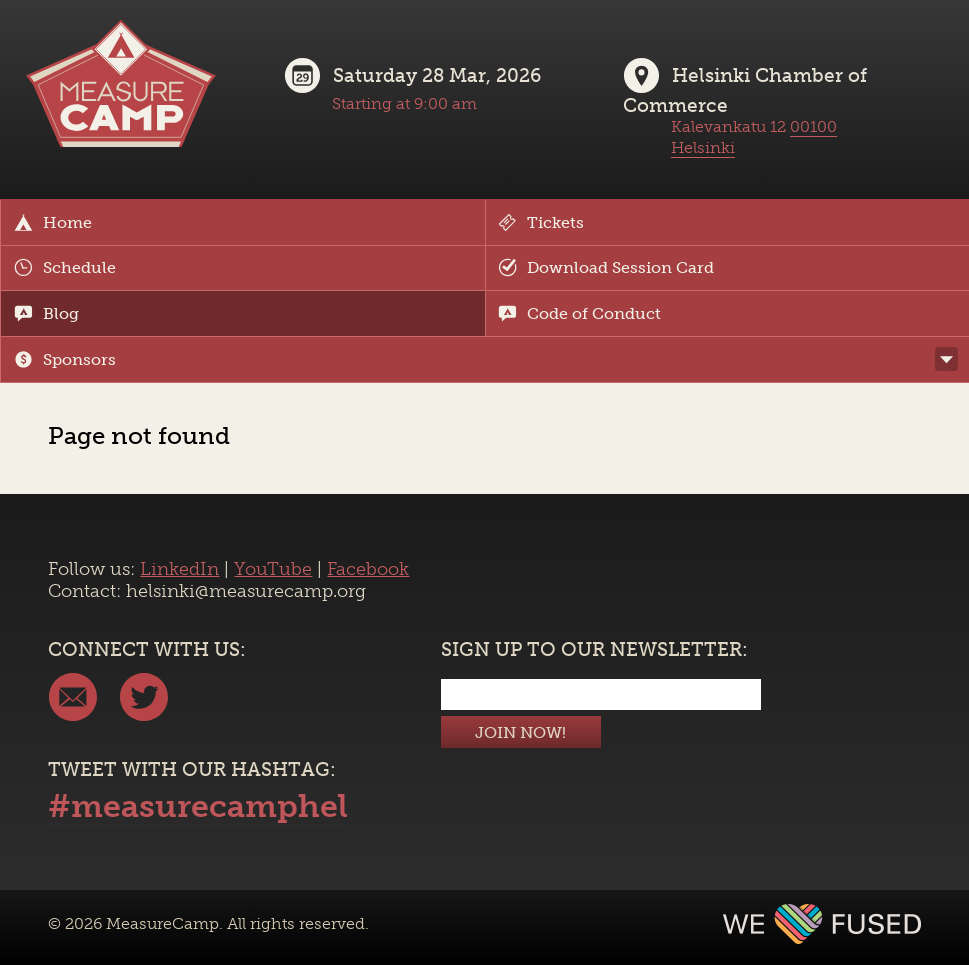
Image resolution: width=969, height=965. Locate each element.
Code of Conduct (579, 313)
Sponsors (65, 359)
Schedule (65, 267)
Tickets (541, 222)
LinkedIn (179, 569)
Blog (46, 313)
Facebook (368, 569)
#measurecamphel (198, 806)
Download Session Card (606, 267)
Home (53, 222)
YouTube (273, 569)
